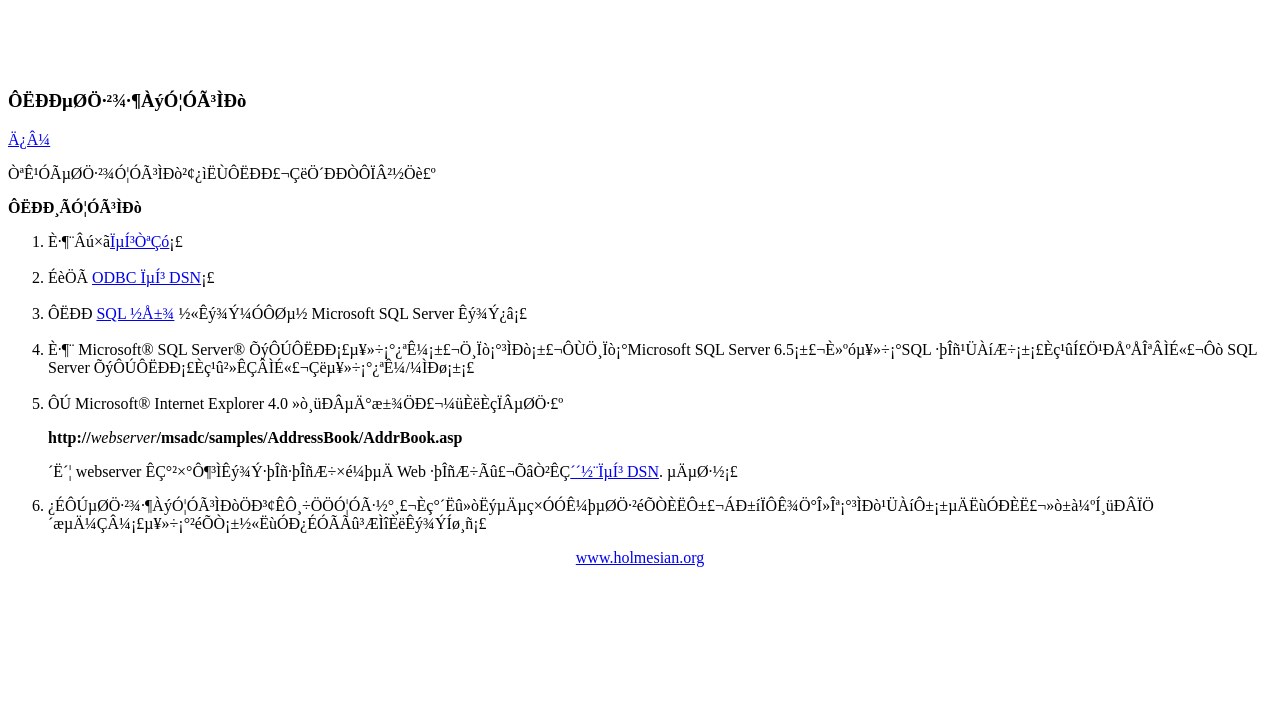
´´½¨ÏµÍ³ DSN (614, 471)
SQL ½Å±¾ (135, 313)
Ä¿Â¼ (29, 139)
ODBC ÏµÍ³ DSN (146, 277)
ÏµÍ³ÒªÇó (139, 241)
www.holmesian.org (640, 557)
